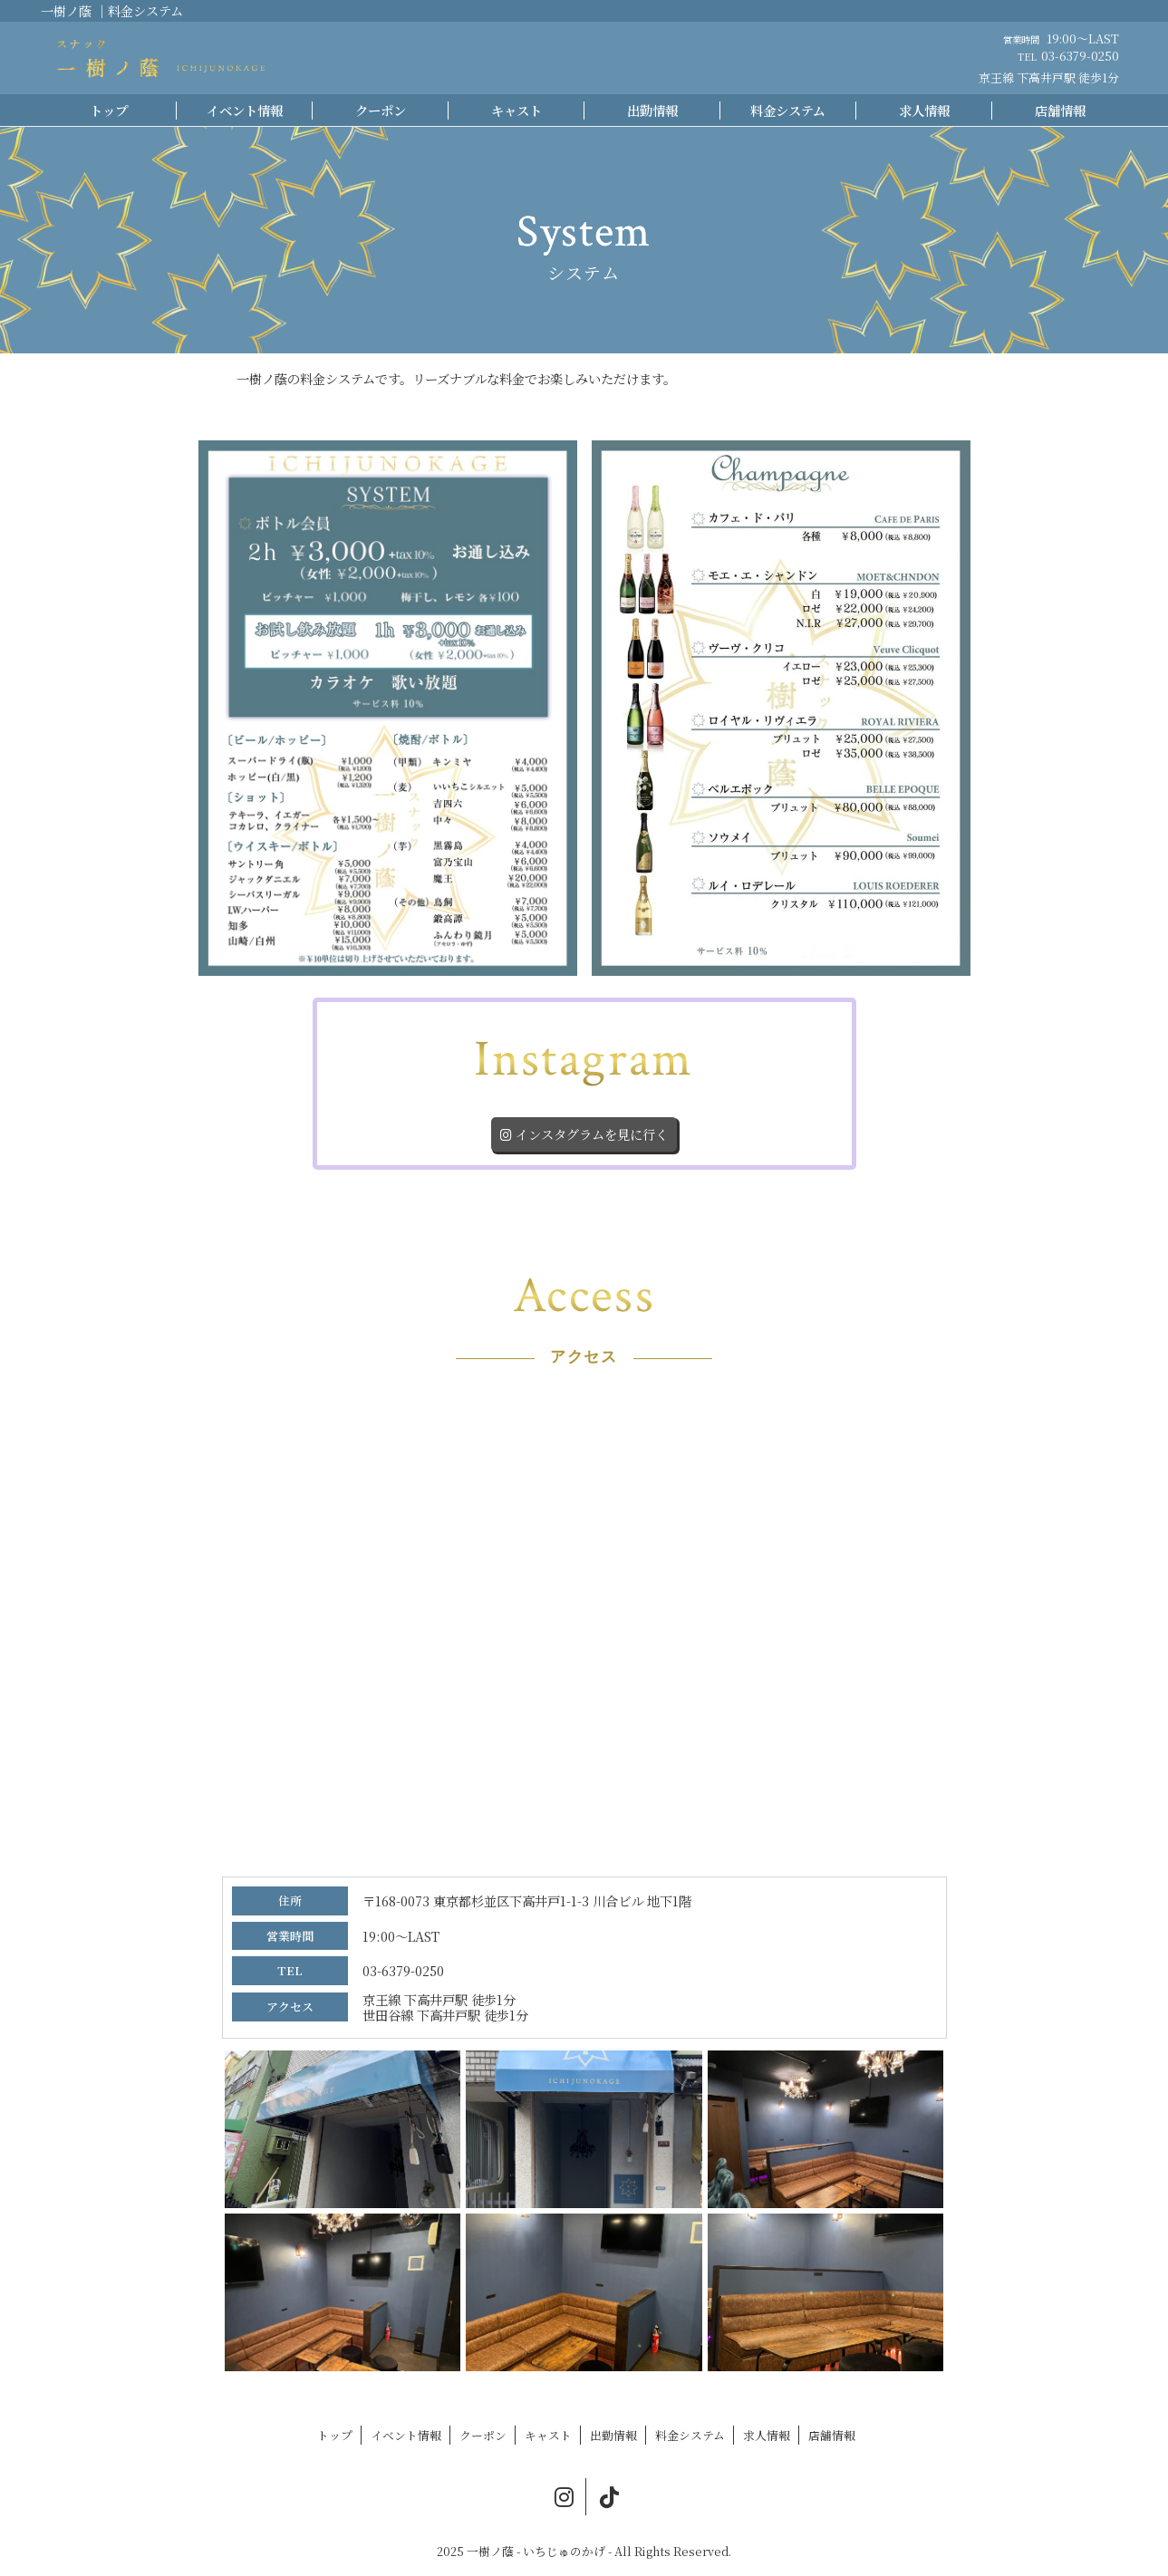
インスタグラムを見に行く (584, 1133)
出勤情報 (652, 110)
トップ (109, 110)
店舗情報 (1060, 110)
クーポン (380, 110)
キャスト (516, 110)
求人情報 (924, 110)
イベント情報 (245, 110)
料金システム (787, 110)
